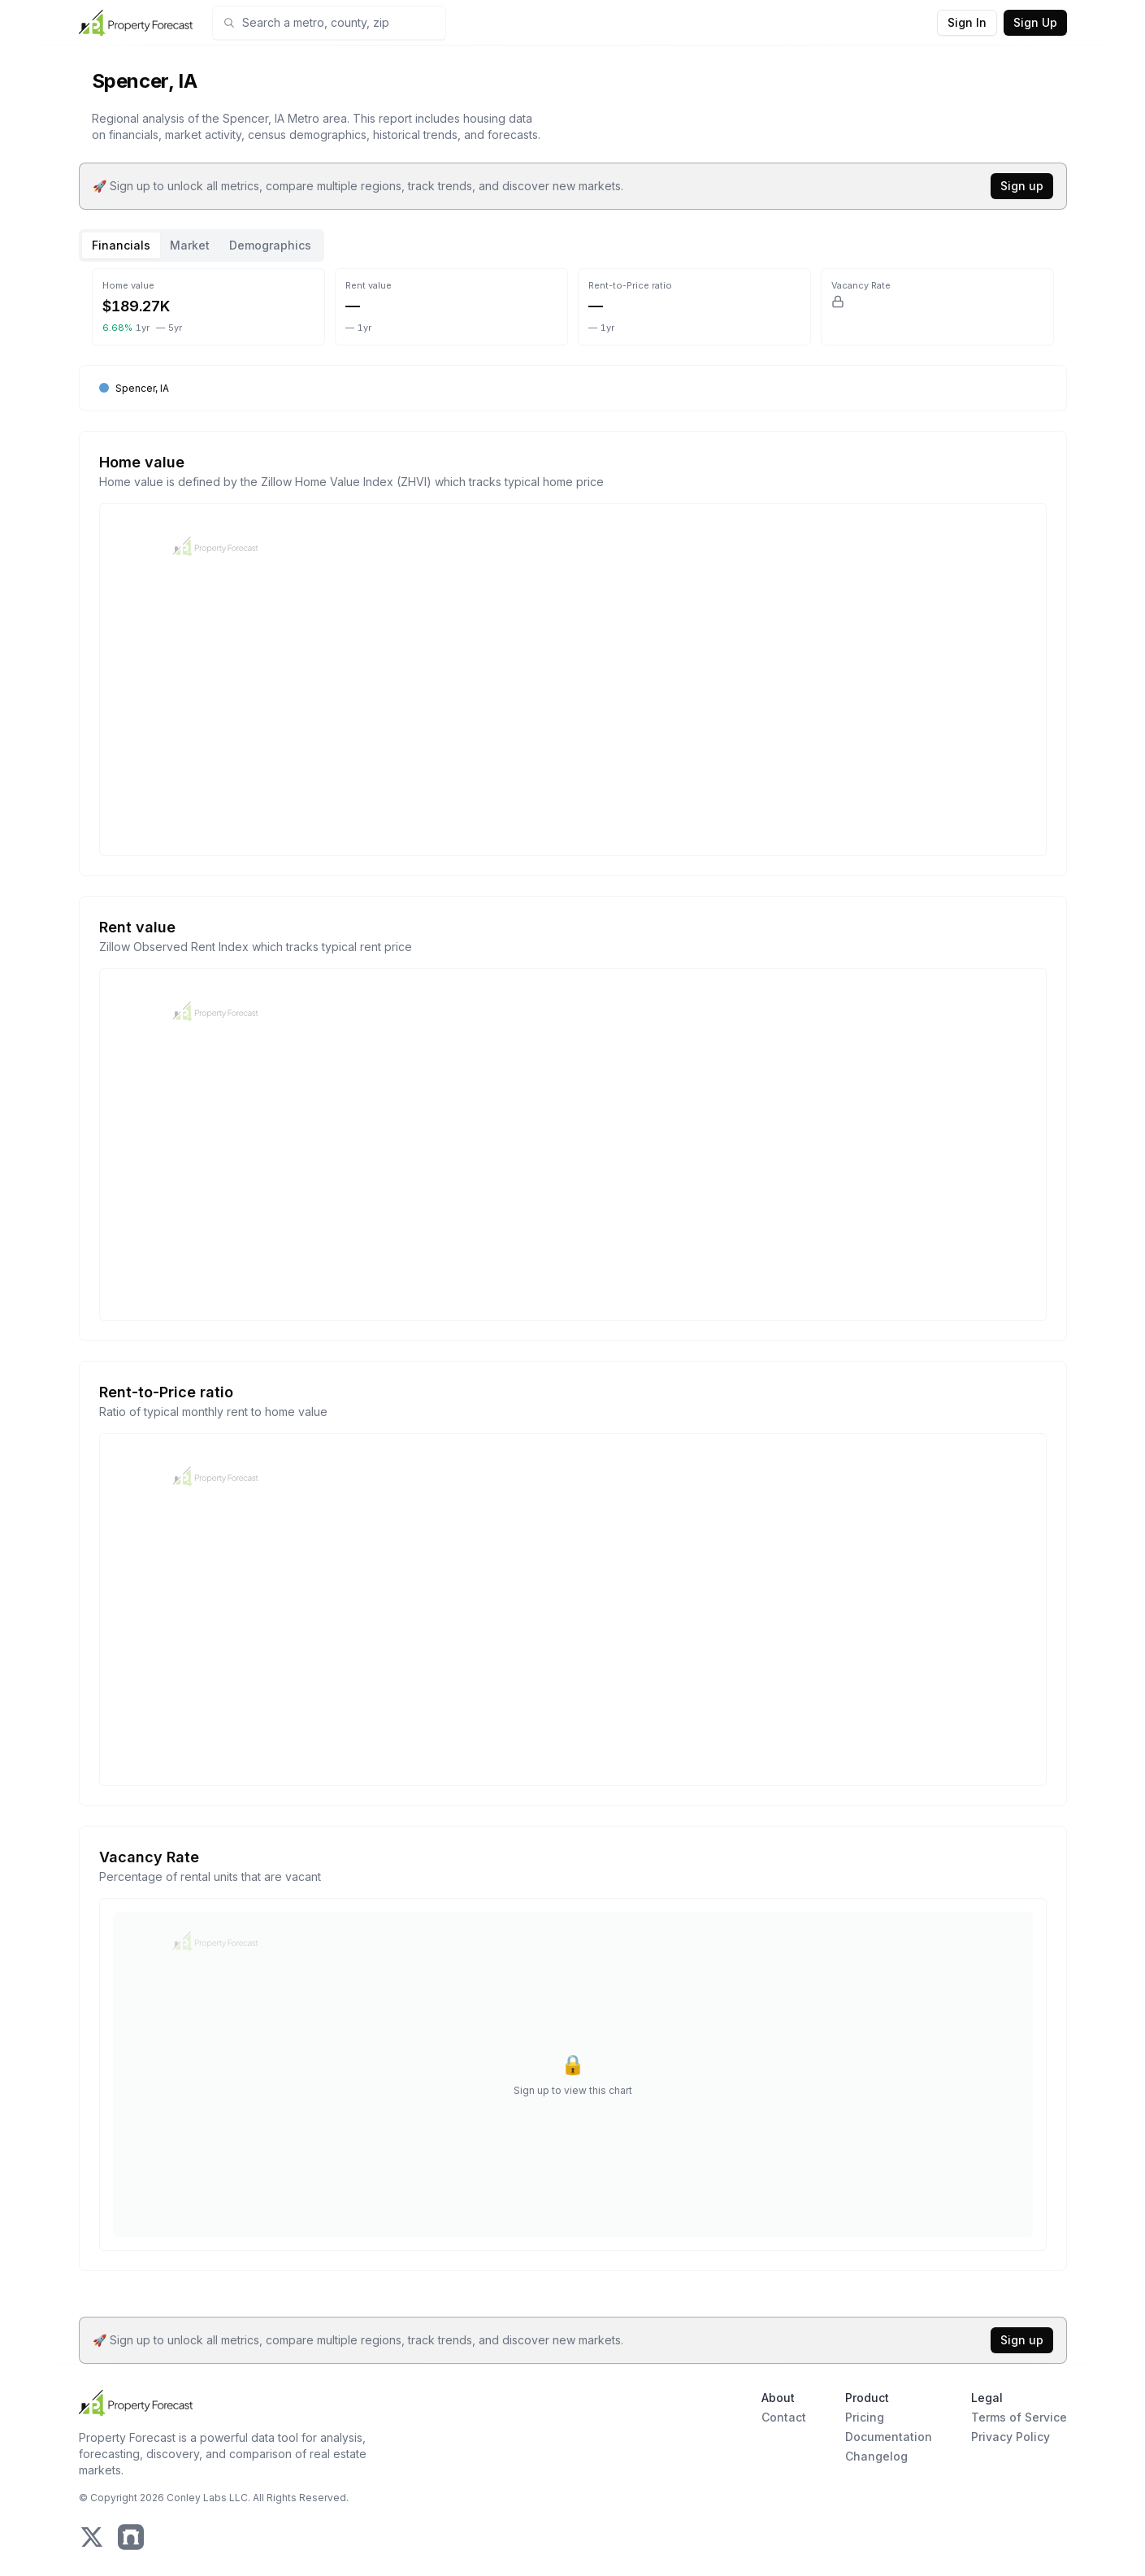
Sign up (1021, 186)
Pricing (864, 2417)
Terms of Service (1019, 2417)
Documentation (888, 2437)
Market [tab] (190, 245)
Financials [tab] (121, 245)
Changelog (876, 2456)
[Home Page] (136, 23)
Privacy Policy (1010, 2437)
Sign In (967, 22)
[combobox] (339, 23)
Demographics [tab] (270, 245)
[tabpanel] (573, 1279)
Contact (783, 2417)
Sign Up (1035, 22)
